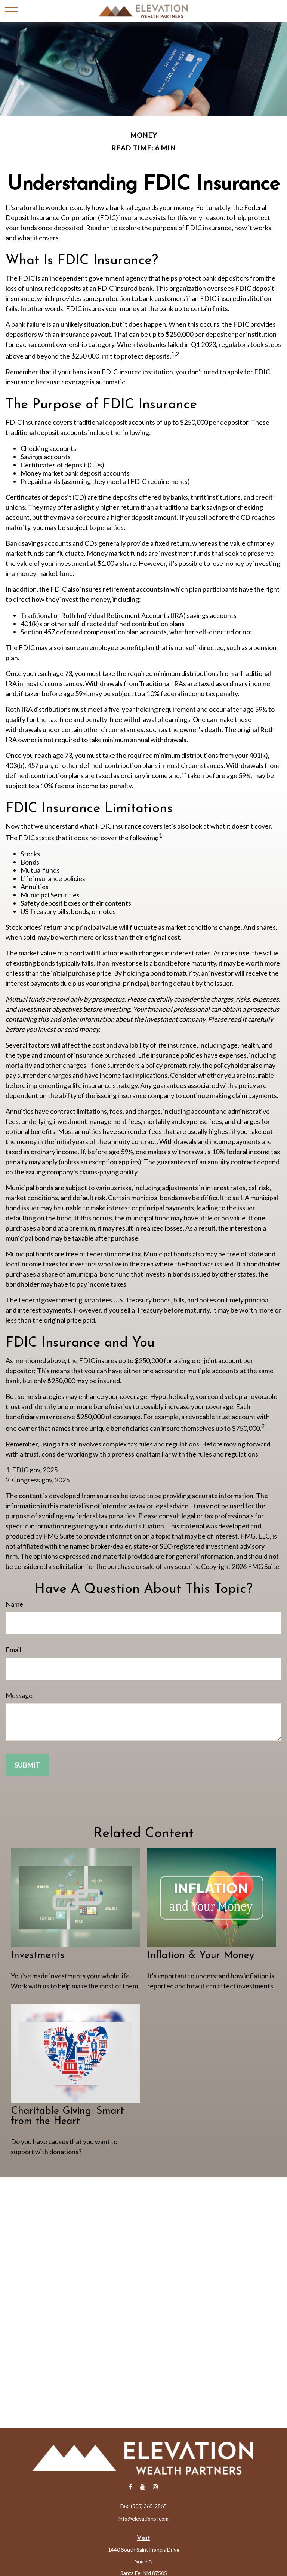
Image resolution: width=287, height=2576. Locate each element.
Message (19, 1695)
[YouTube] (143, 2486)
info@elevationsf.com (143, 2518)
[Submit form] (27, 1765)
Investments (37, 1956)
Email (13, 1650)
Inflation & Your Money (200, 1956)
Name (14, 1604)
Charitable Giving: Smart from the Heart (67, 2116)
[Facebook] (130, 2486)
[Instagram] (156, 2486)
